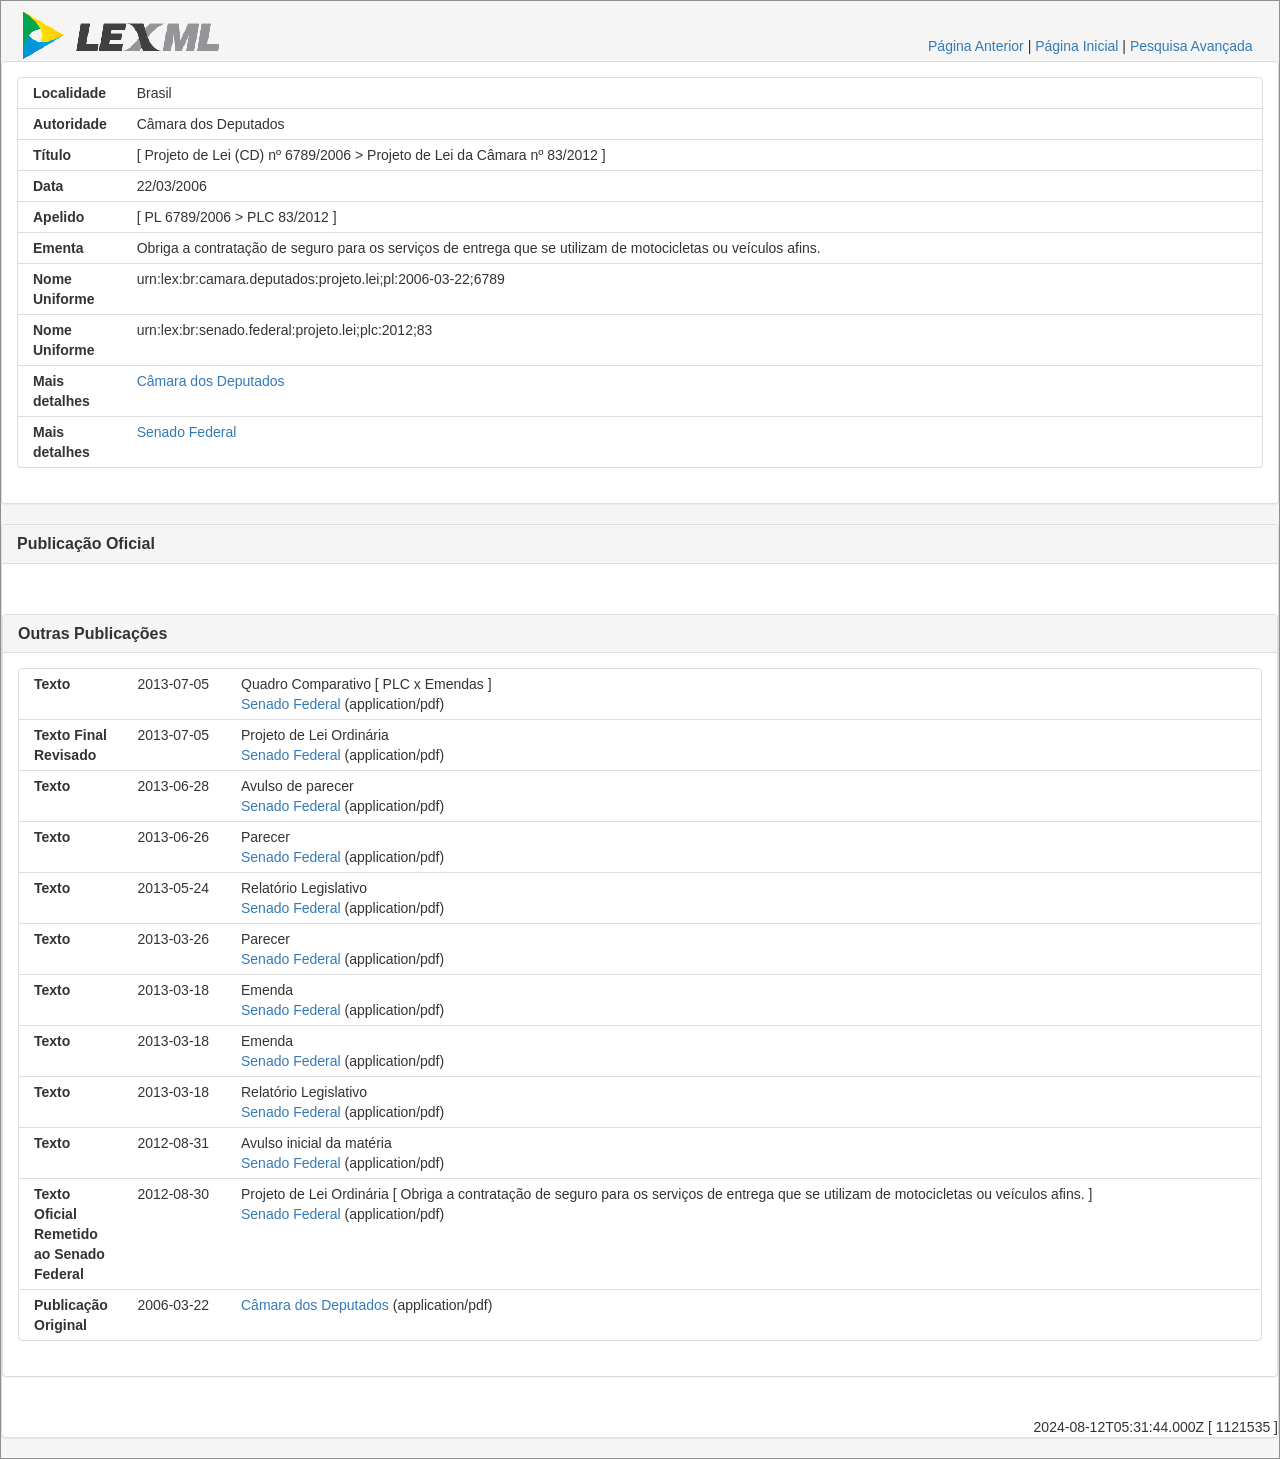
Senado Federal (187, 432)
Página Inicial (1076, 46)
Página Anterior (976, 46)
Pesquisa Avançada (1191, 46)
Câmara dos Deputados (211, 381)
